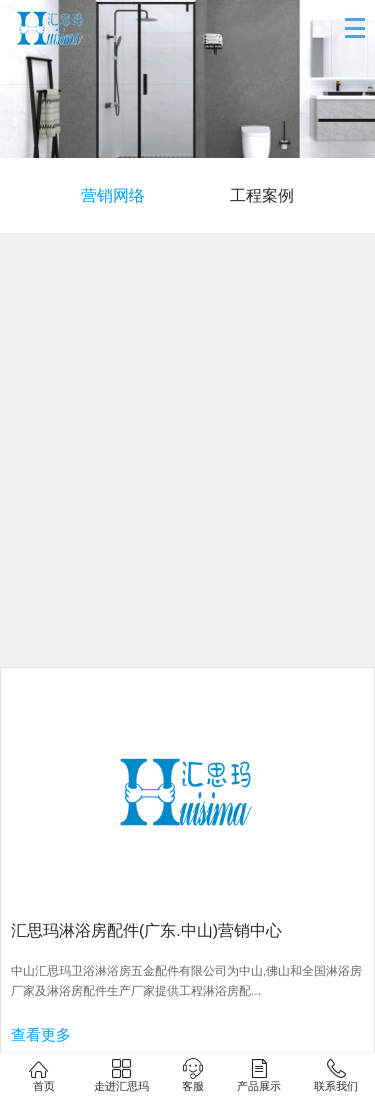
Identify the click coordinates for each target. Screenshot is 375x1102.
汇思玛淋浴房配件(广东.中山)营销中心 (146, 930)
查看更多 (41, 1034)
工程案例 (262, 195)
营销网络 (113, 195)
